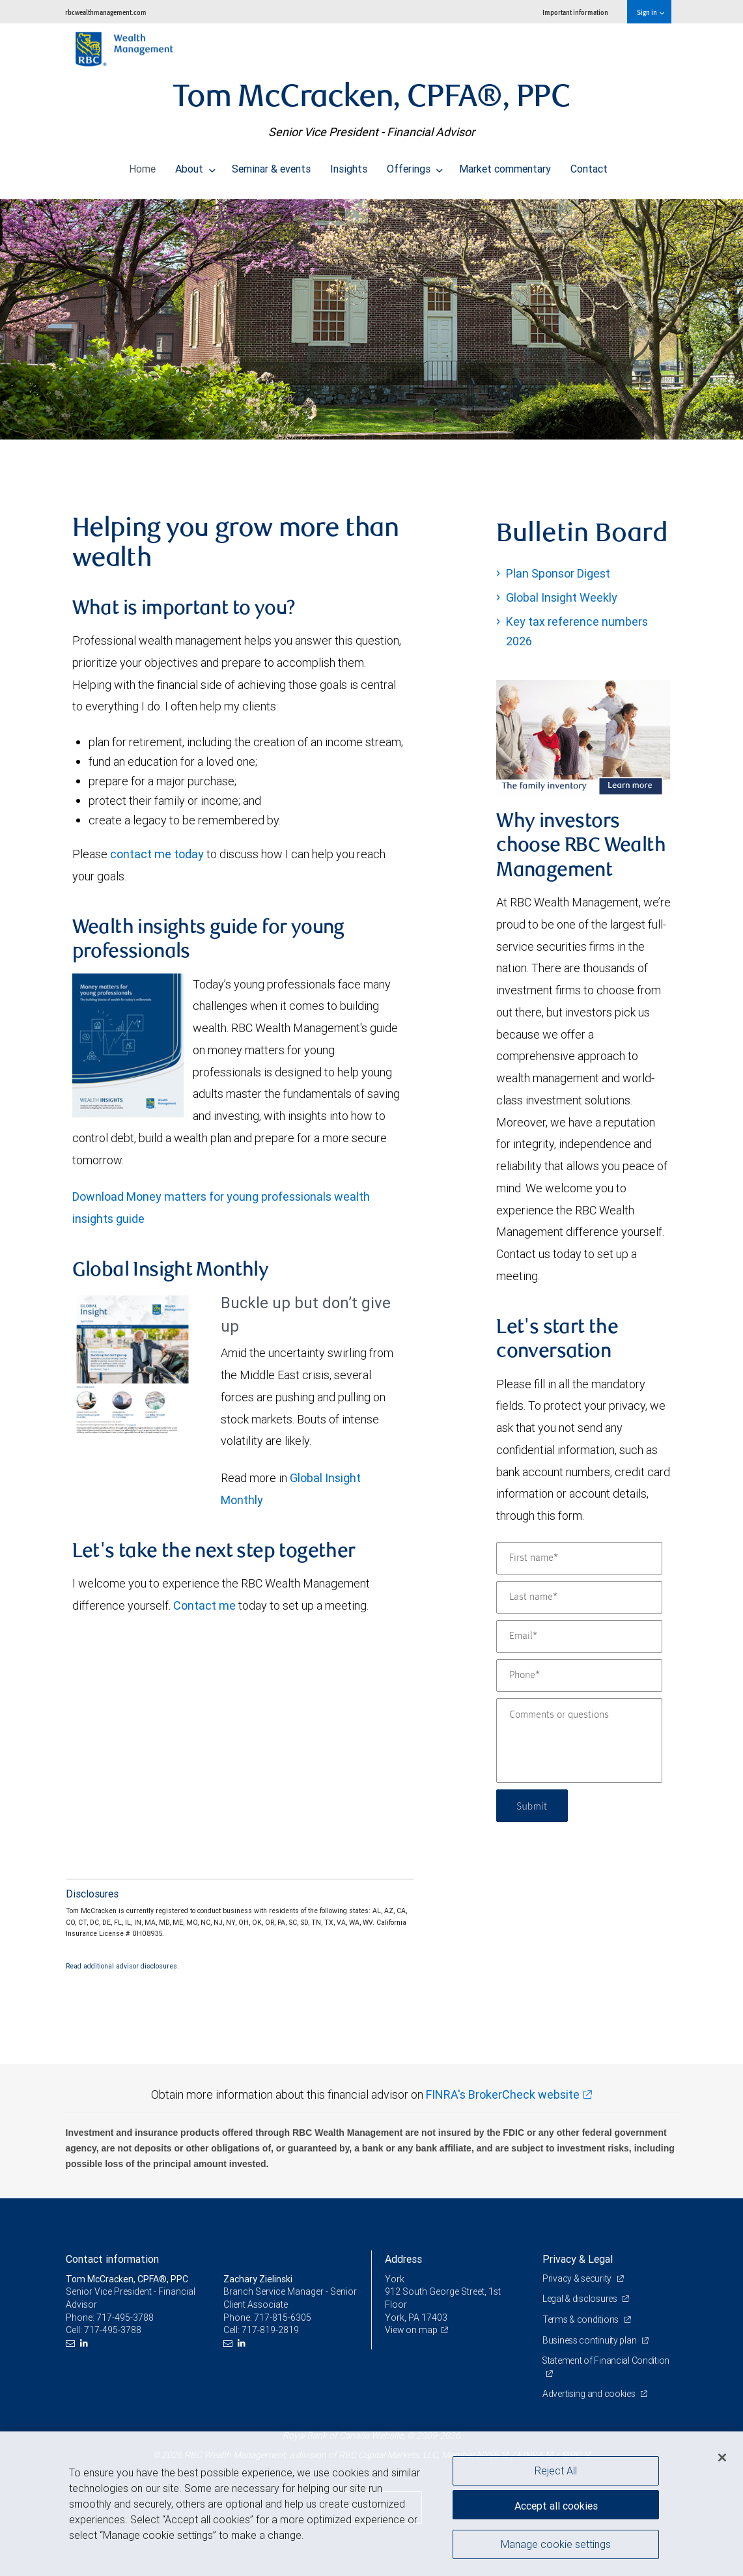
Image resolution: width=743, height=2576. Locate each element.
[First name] (579, 1558)
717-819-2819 (270, 2330)
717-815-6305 (282, 2317)
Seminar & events (271, 165)
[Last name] (579, 1597)
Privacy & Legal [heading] (577, 2258)
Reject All (556, 2470)
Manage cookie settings (556, 2545)
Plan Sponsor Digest (558, 573)
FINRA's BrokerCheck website (503, 2094)
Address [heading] (403, 2258)
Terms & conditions (581, 2319)
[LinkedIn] (85, 2343)
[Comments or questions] (579, 1740)
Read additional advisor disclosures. (122, 1965)
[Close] (722, 2457)
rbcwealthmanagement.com (106, 12)
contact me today (157, 854)
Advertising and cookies (589, 2394)
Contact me (204, 1605)
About (195, 165)
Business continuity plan (590, 2340)
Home (142, 165)
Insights (348, 165)
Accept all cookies (556, 2504)
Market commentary (505, 165)
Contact (589, 165)
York (394, 2279)
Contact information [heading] (112, 2258)
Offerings (415, 165)
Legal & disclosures (580, 2298)
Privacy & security (577, 2278)
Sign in (650, 12)
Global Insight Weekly (561, 597)
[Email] (579, 1636)
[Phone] (579, 1675)
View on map (411, 2330)
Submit (533, 1805)
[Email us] (72, 2343)
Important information (575, 12)
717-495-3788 (125, 2317)
